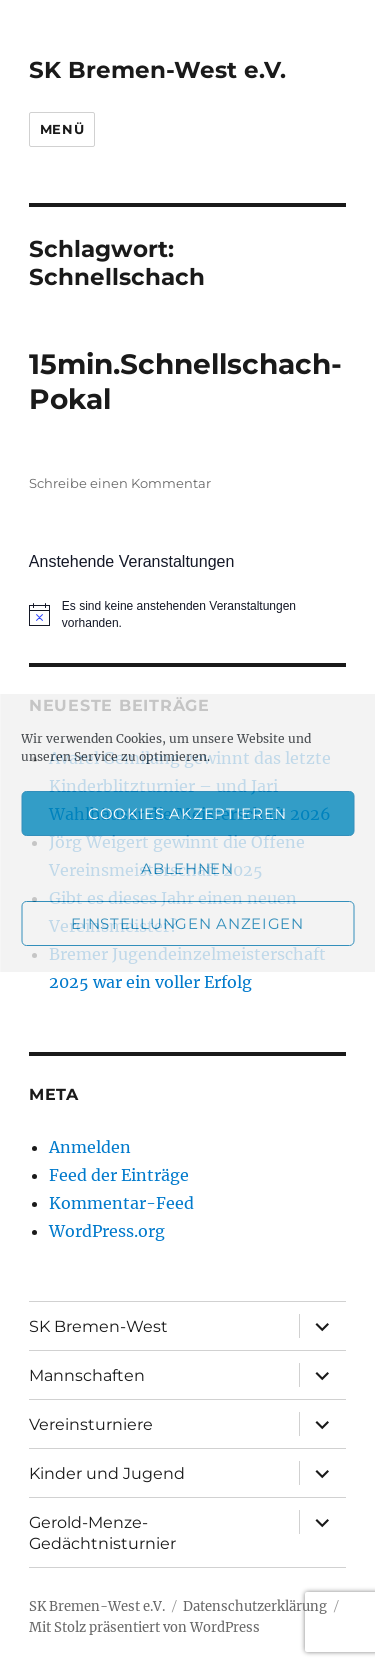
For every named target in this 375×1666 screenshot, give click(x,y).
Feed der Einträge (119, 1175)
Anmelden (90, 1147)
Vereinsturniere (91, 1424)
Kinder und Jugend (107, 1473)
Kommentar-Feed (121, 1203)
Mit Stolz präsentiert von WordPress (144, 1627)
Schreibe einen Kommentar (120, 483)
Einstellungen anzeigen (187, 923)
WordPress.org (107, 1231)
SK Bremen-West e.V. (157, 70)
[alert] (187, 614)
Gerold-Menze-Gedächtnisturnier (102, 1533)
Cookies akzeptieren (187, 813)
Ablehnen (187, 868)
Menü (62, 129)
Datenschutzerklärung (255, 1606)
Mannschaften (87, 1375)
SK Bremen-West (98, 1326)
